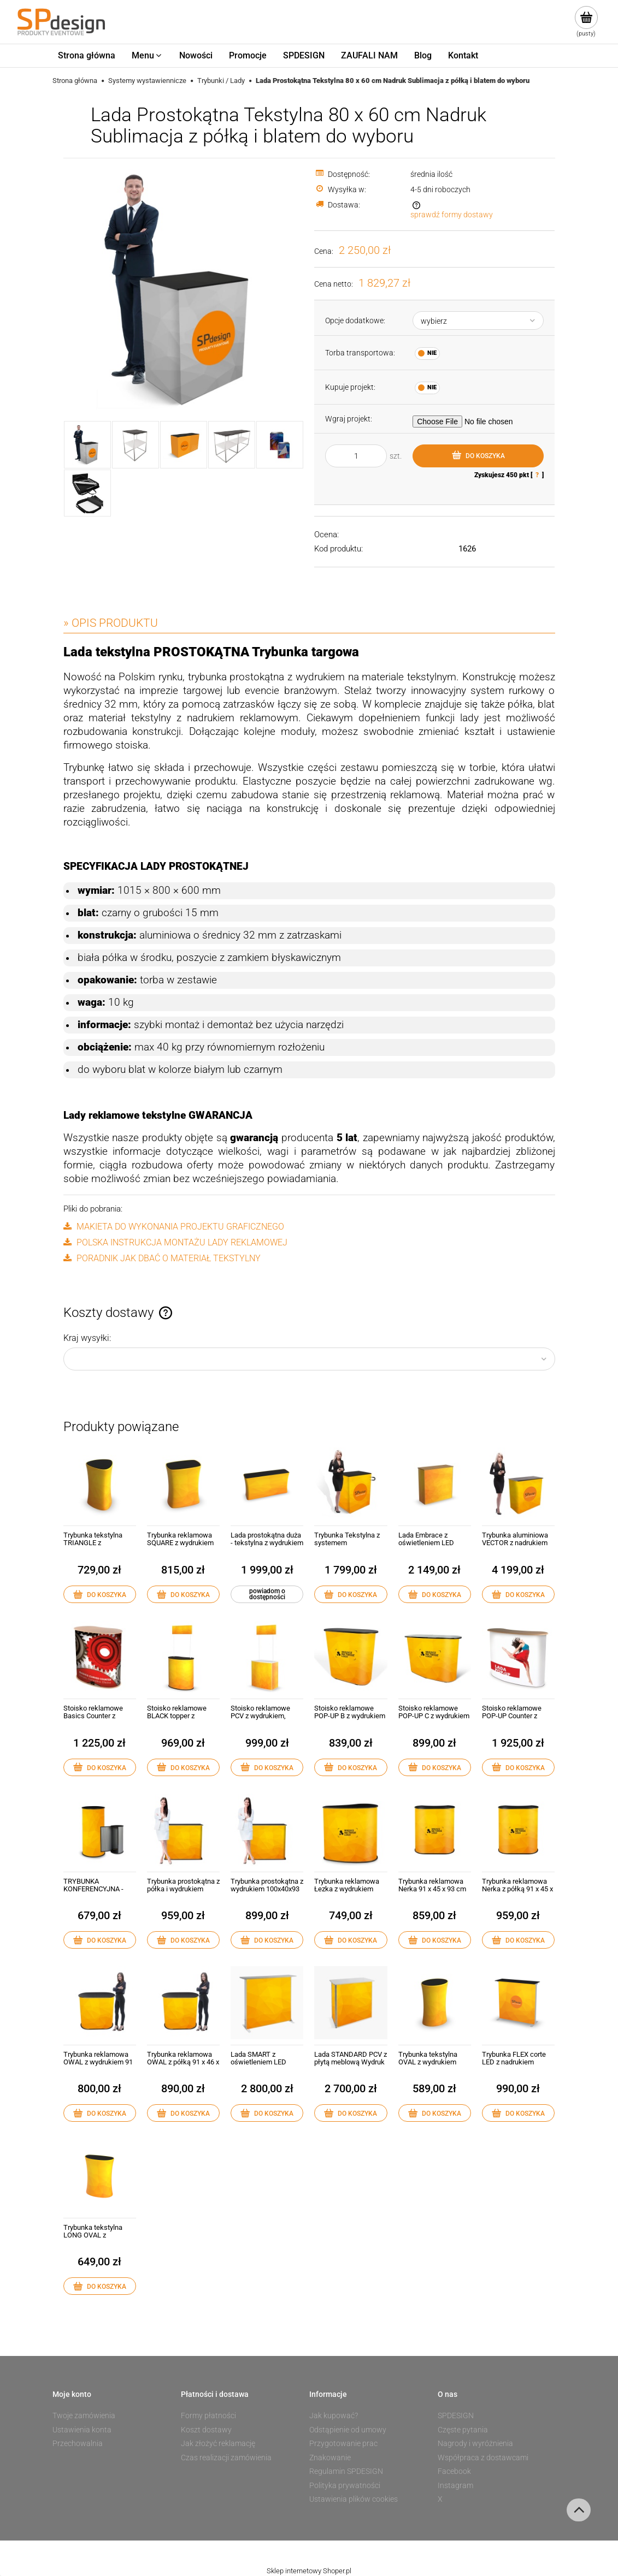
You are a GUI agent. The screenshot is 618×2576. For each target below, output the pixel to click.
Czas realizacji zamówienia (226, 2457)
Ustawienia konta (81, 2429)
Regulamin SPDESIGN (346, 2471)
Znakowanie (330, 2457)
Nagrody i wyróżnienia (475, 2443)
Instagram (455, 2485)
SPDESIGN (456, 2415)
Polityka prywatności (344, 2485)
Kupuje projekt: (350, 387)
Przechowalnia (77, 2443)
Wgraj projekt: (348, 418)
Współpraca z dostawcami (483, 2457)
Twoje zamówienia (83, 2415)
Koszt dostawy (206, 2429)
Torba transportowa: (360, 352)
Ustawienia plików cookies (353, 2499)
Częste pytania (463, 2429)
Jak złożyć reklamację (218, 2443)
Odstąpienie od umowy (347, 2429)
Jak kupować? (333, 2415)
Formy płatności (208, 2415)
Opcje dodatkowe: (355, 320)
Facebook (454, 2471)
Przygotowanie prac (343, 2443)
